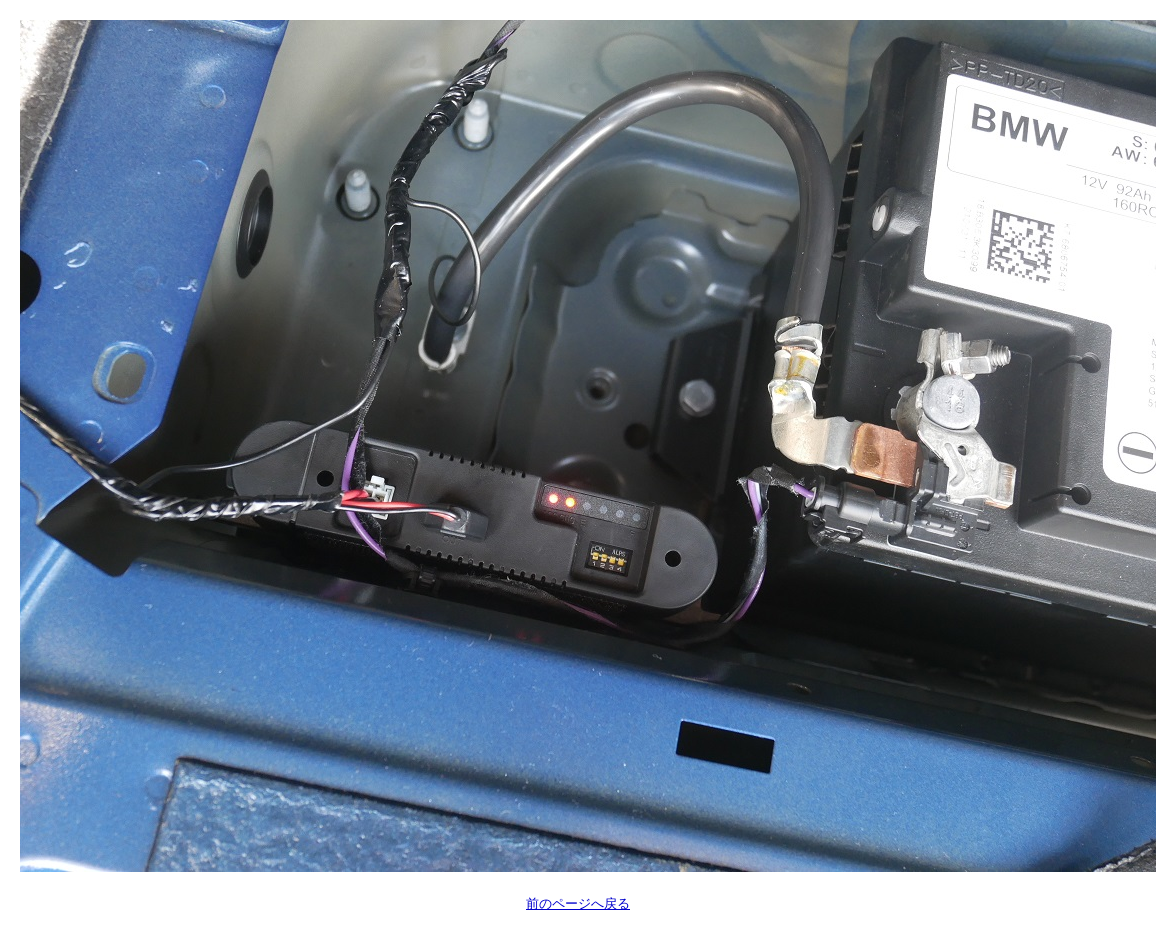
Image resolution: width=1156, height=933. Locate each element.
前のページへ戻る (578, 903)
